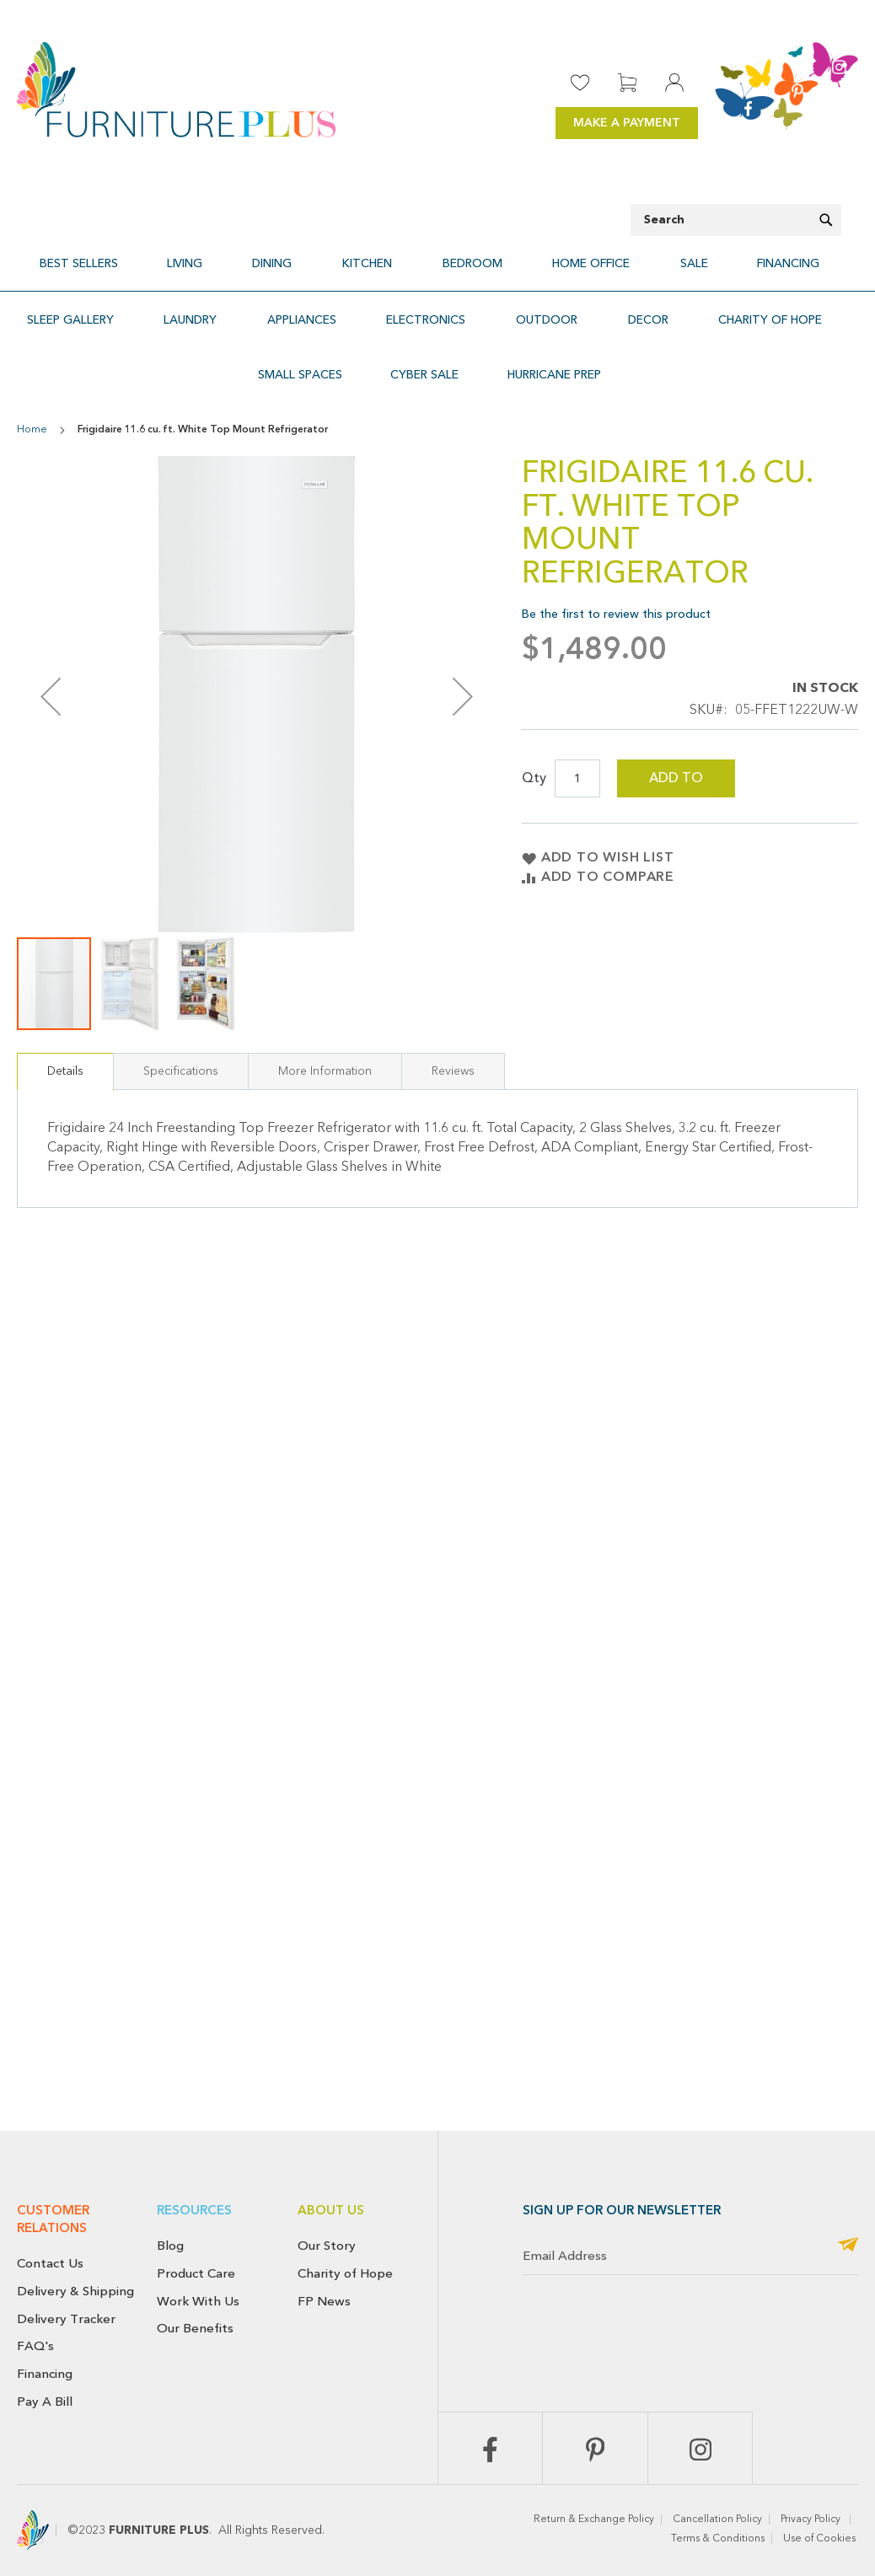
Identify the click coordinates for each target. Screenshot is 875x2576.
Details (65, 1025)
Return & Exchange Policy (594, 2519)
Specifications (180, 1025)
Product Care (196, 2273)
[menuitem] (144, 256)
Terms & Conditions (718, 2539)
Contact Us (50, 2263)
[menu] (437, 256)
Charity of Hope (345, 2273)
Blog (170, 2245)
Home (32, 383)
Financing (44, 2373)
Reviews (453, 1025)
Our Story (327, 2245)
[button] (131, 937)
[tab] (65, 1025)
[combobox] (736, 220)
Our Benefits (195, 2328)
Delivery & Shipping (75, 2291)
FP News (324, 2301)
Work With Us (198, 2301)
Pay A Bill (44, 2401)
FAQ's (35, 2345)
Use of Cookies (820, 2539)
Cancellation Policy (717, 2519)
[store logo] (176, 89)
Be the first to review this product (616, 568)
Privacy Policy (812, 2519)
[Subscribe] (848, 2246)
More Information (325, 1025)
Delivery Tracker (66, 2318)
